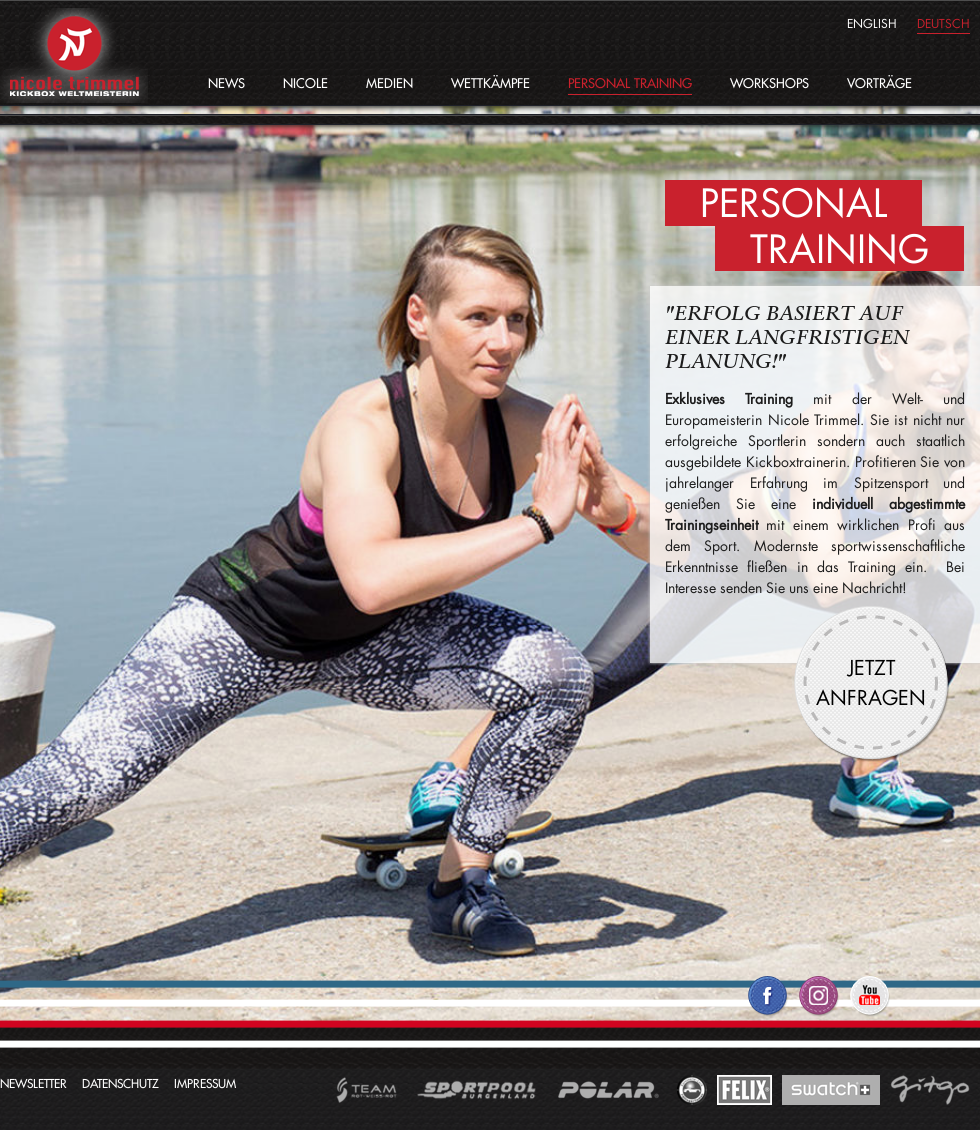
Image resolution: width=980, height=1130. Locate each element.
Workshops (769, 83)
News (226, 83)
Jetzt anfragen (871, 682)
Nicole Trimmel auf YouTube (869, 1003)
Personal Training (630, 83)
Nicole (305, 83)
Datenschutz (120, 1083)
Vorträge (879, 83)
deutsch (943, 23)
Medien (389, 83)
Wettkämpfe (490, 83)
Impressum (205, 1083)
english (872, 23)
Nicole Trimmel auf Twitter (818, 1003)
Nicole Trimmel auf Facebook (767, 1003)
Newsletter (33, 1083)
